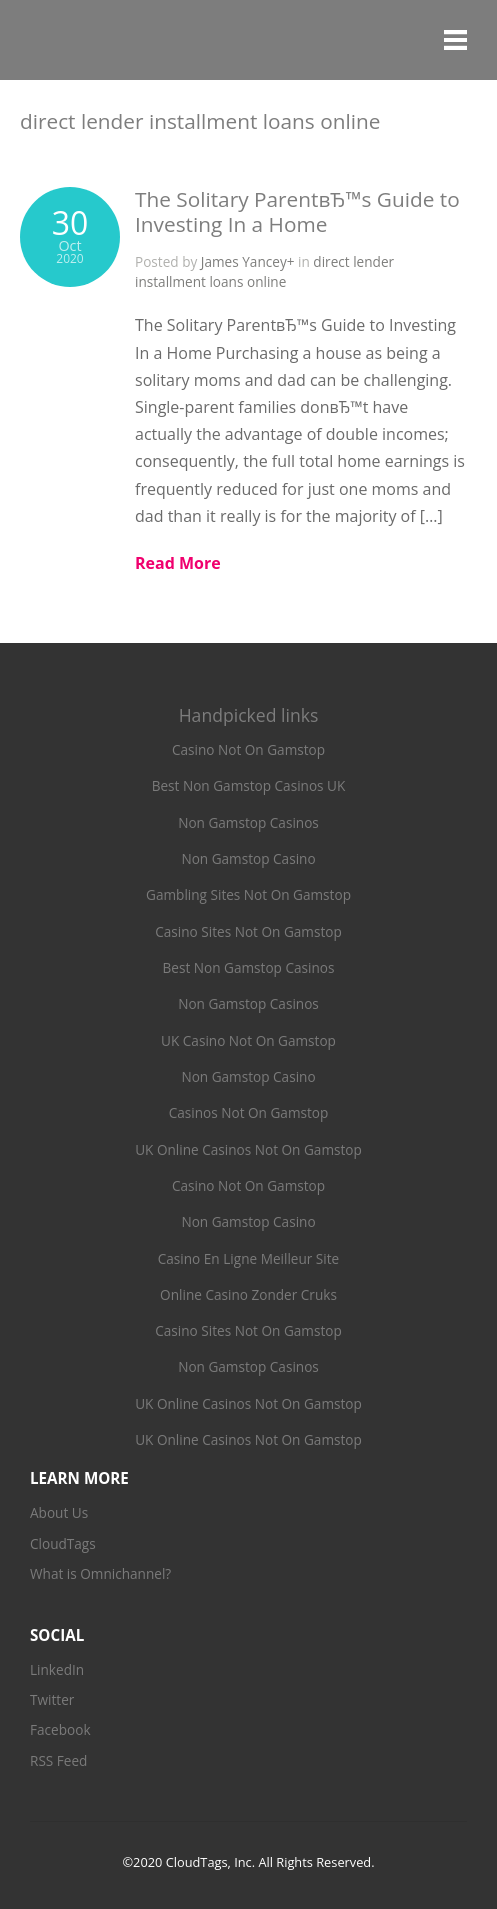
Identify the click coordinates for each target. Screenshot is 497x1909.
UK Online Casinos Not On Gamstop (248, 1149)
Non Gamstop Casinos (248, 822)
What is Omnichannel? (100, 1573)
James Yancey (244, 261)
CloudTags (63, 1543)
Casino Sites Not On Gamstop (248, 931)
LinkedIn (57, 1669)
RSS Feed (58, 1760)
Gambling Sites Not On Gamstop (248, 894)
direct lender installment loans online (264, 271)
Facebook (60, 1729)
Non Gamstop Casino (248, 858)
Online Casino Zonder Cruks (248, 1294)
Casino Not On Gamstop (248, 749)
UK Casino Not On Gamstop (248, 1040)
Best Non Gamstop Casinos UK (249, 785)
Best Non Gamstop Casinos (249, 967)
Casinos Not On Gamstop (249, 1112)
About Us (59, 1512)
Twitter (52, 1699)
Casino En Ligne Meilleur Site (248, 1258)
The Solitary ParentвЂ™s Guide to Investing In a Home (297, 211)
